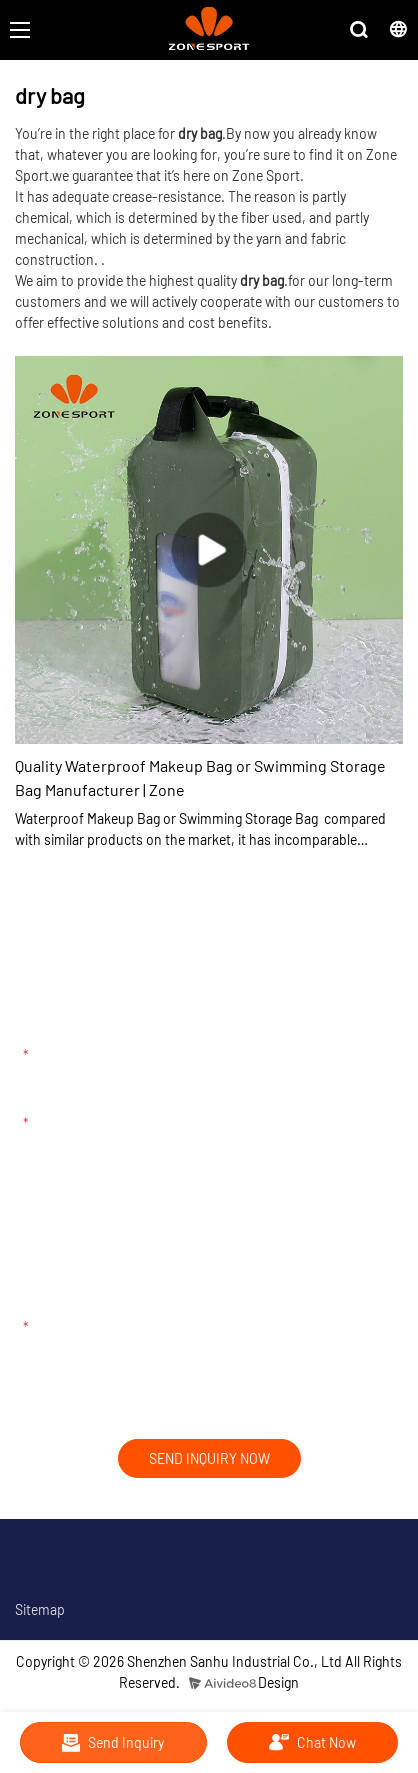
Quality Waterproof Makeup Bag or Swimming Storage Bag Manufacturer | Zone (200, 777)
